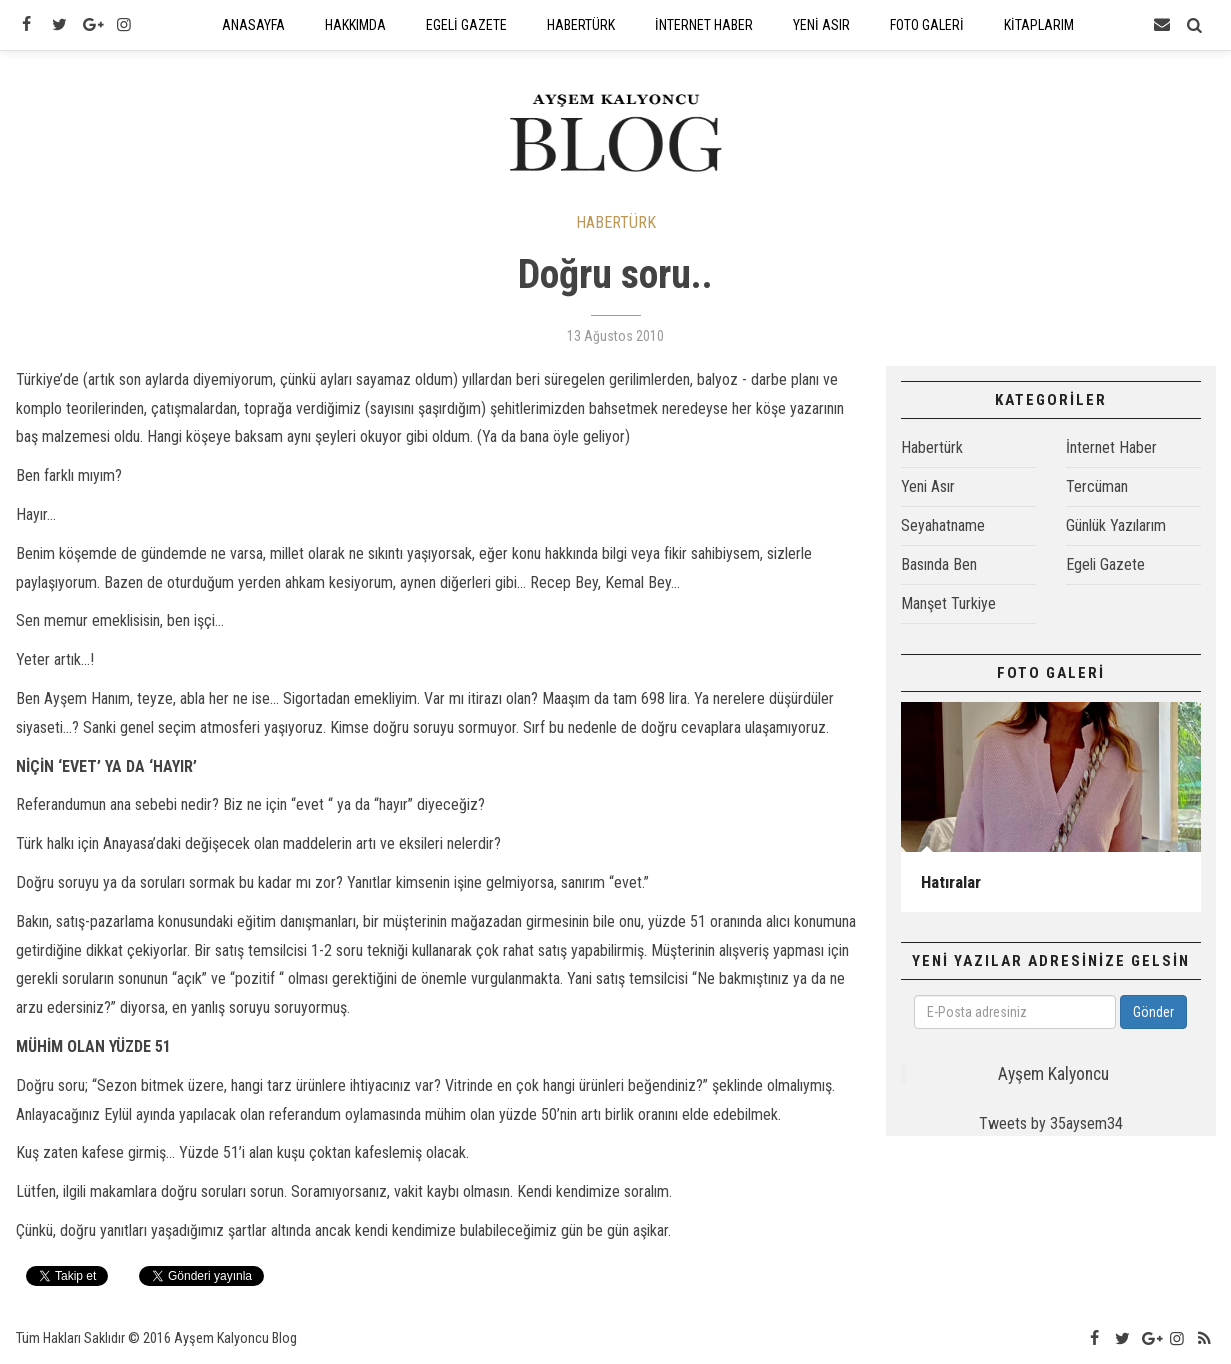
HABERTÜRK (616, 222)
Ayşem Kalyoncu (1053, 1074)
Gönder (1153, 1012)
